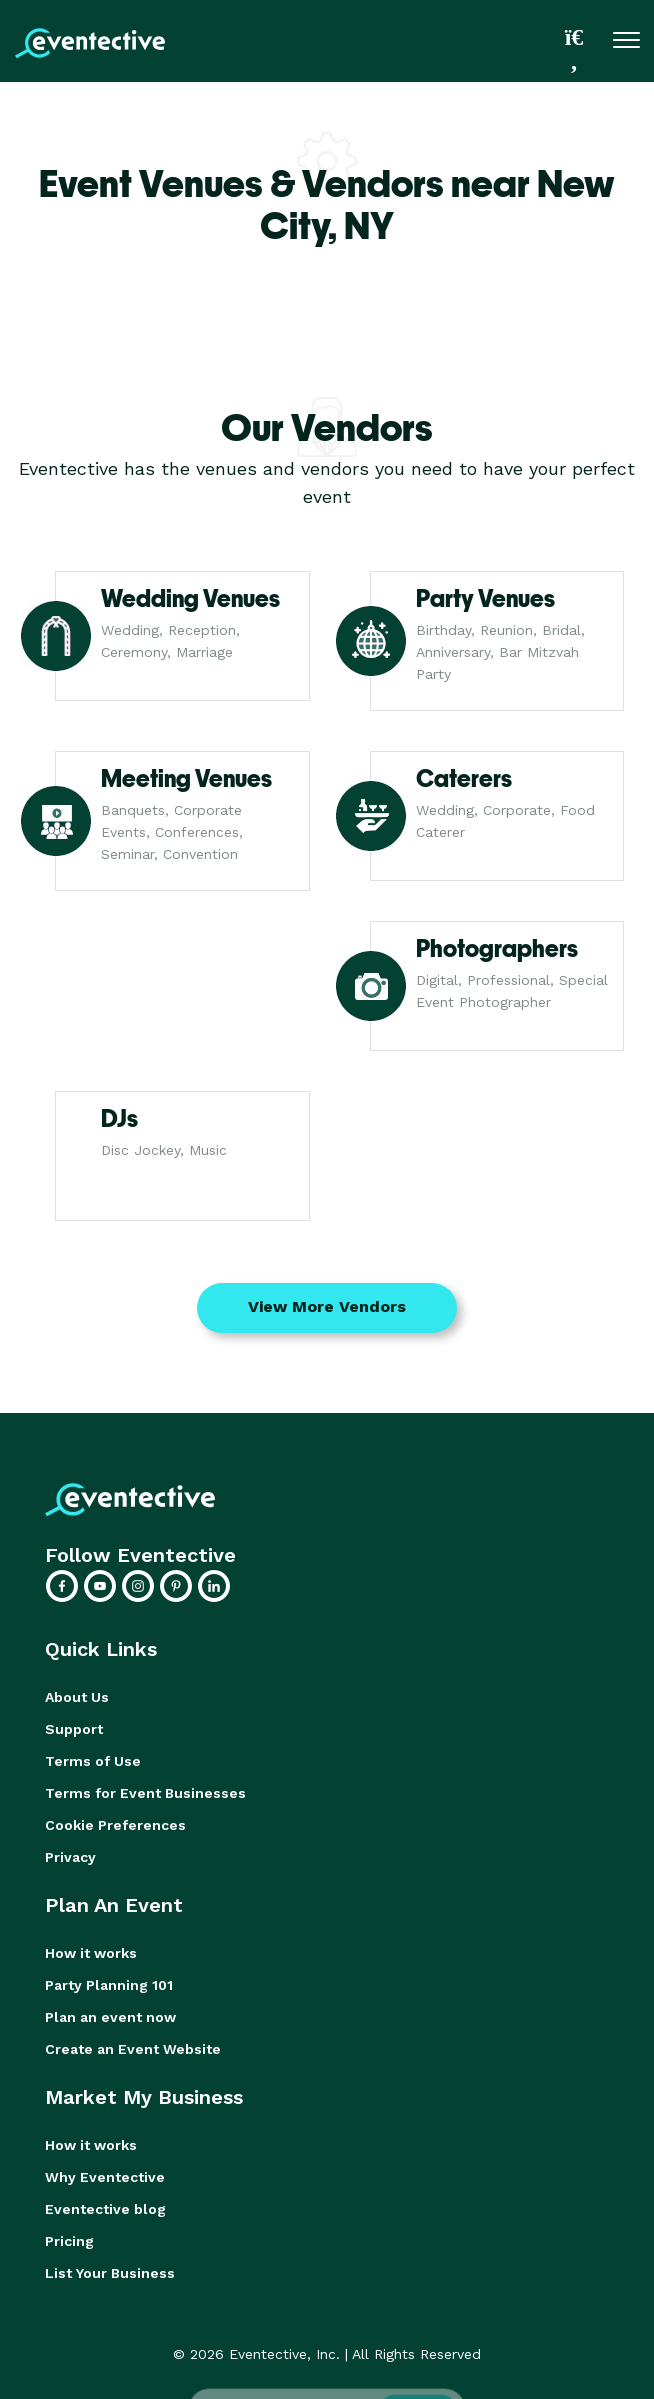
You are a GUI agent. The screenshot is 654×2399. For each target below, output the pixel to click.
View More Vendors (327, 1306)
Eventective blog (105, 2209)
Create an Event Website (133, 2049)
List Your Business (110, 2273)
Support (74, 1729)
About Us (77, 1697)
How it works (91, 1953)
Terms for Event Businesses (145, 1793)
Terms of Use (93, 1761)
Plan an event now (110, 2017)
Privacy (70, 1857)
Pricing (69, 2241)
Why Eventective (105, 2177)
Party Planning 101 (109, 1985)
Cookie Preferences (115, 1825)
